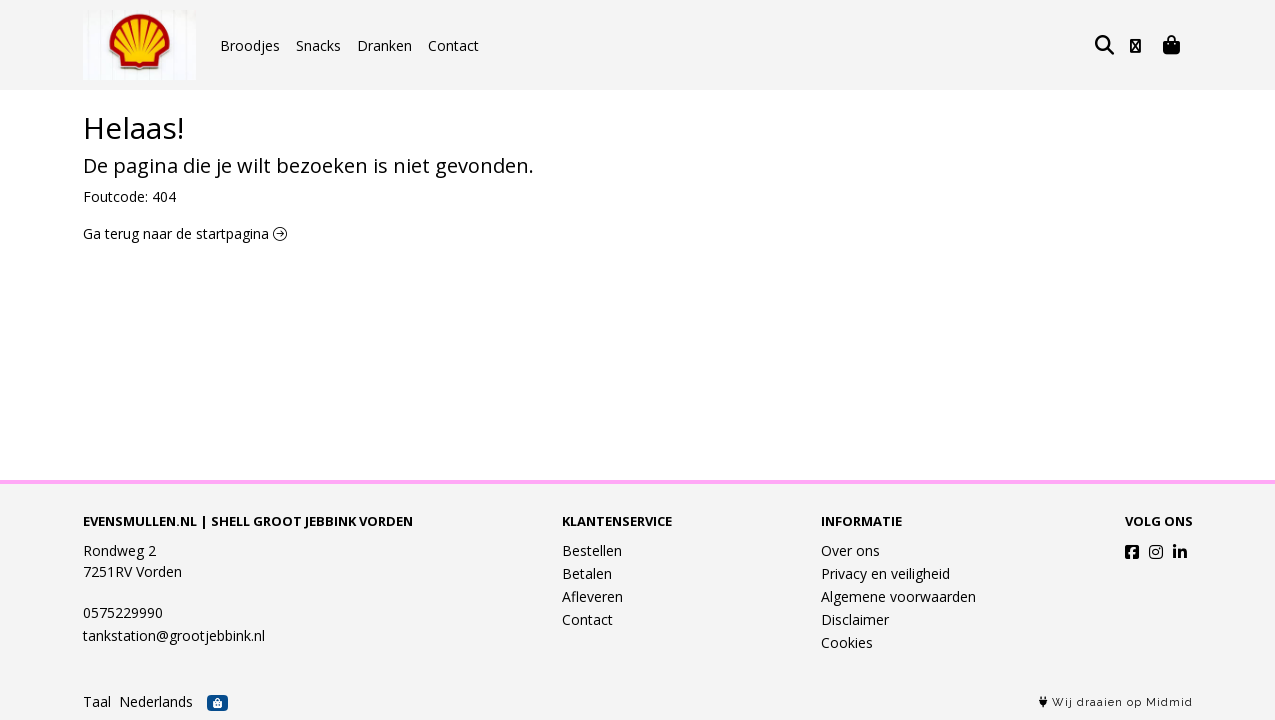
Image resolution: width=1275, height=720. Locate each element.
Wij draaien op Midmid (1116, 702)
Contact (453, 45)
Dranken (384, 45)
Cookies (847, 642)
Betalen (587, 573)
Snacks (318, 45)
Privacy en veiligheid (885, 573)
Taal (97, 701)
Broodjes (250, 45)
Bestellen (592, 550)
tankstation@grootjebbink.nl (174, 635)
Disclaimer (855, 619)
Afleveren (592, 596)
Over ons (850, 550)
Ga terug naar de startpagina (185, 233)
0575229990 (123, 612)
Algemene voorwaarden (898, 596)
